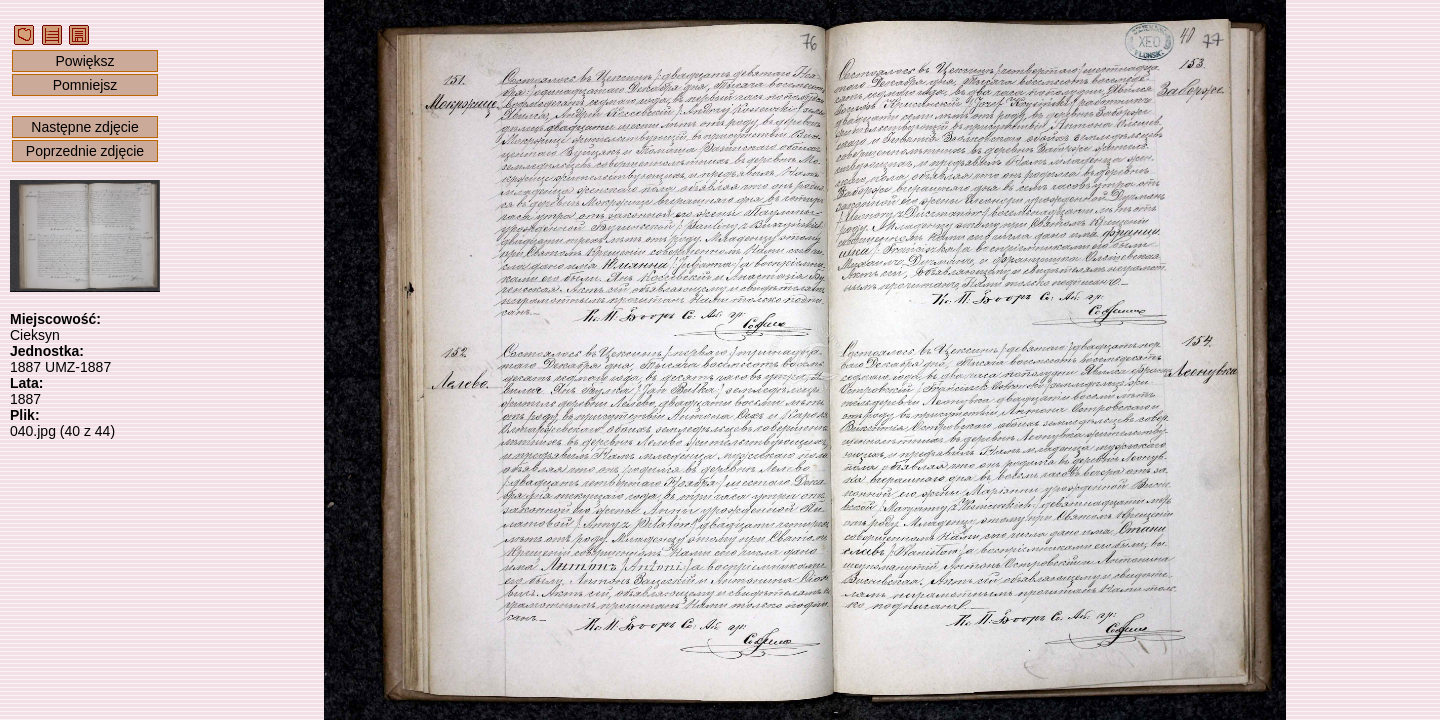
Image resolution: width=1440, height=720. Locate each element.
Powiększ (84, 61)
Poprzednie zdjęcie (85, 151)
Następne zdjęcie (84, 127)
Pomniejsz (85, 85)
